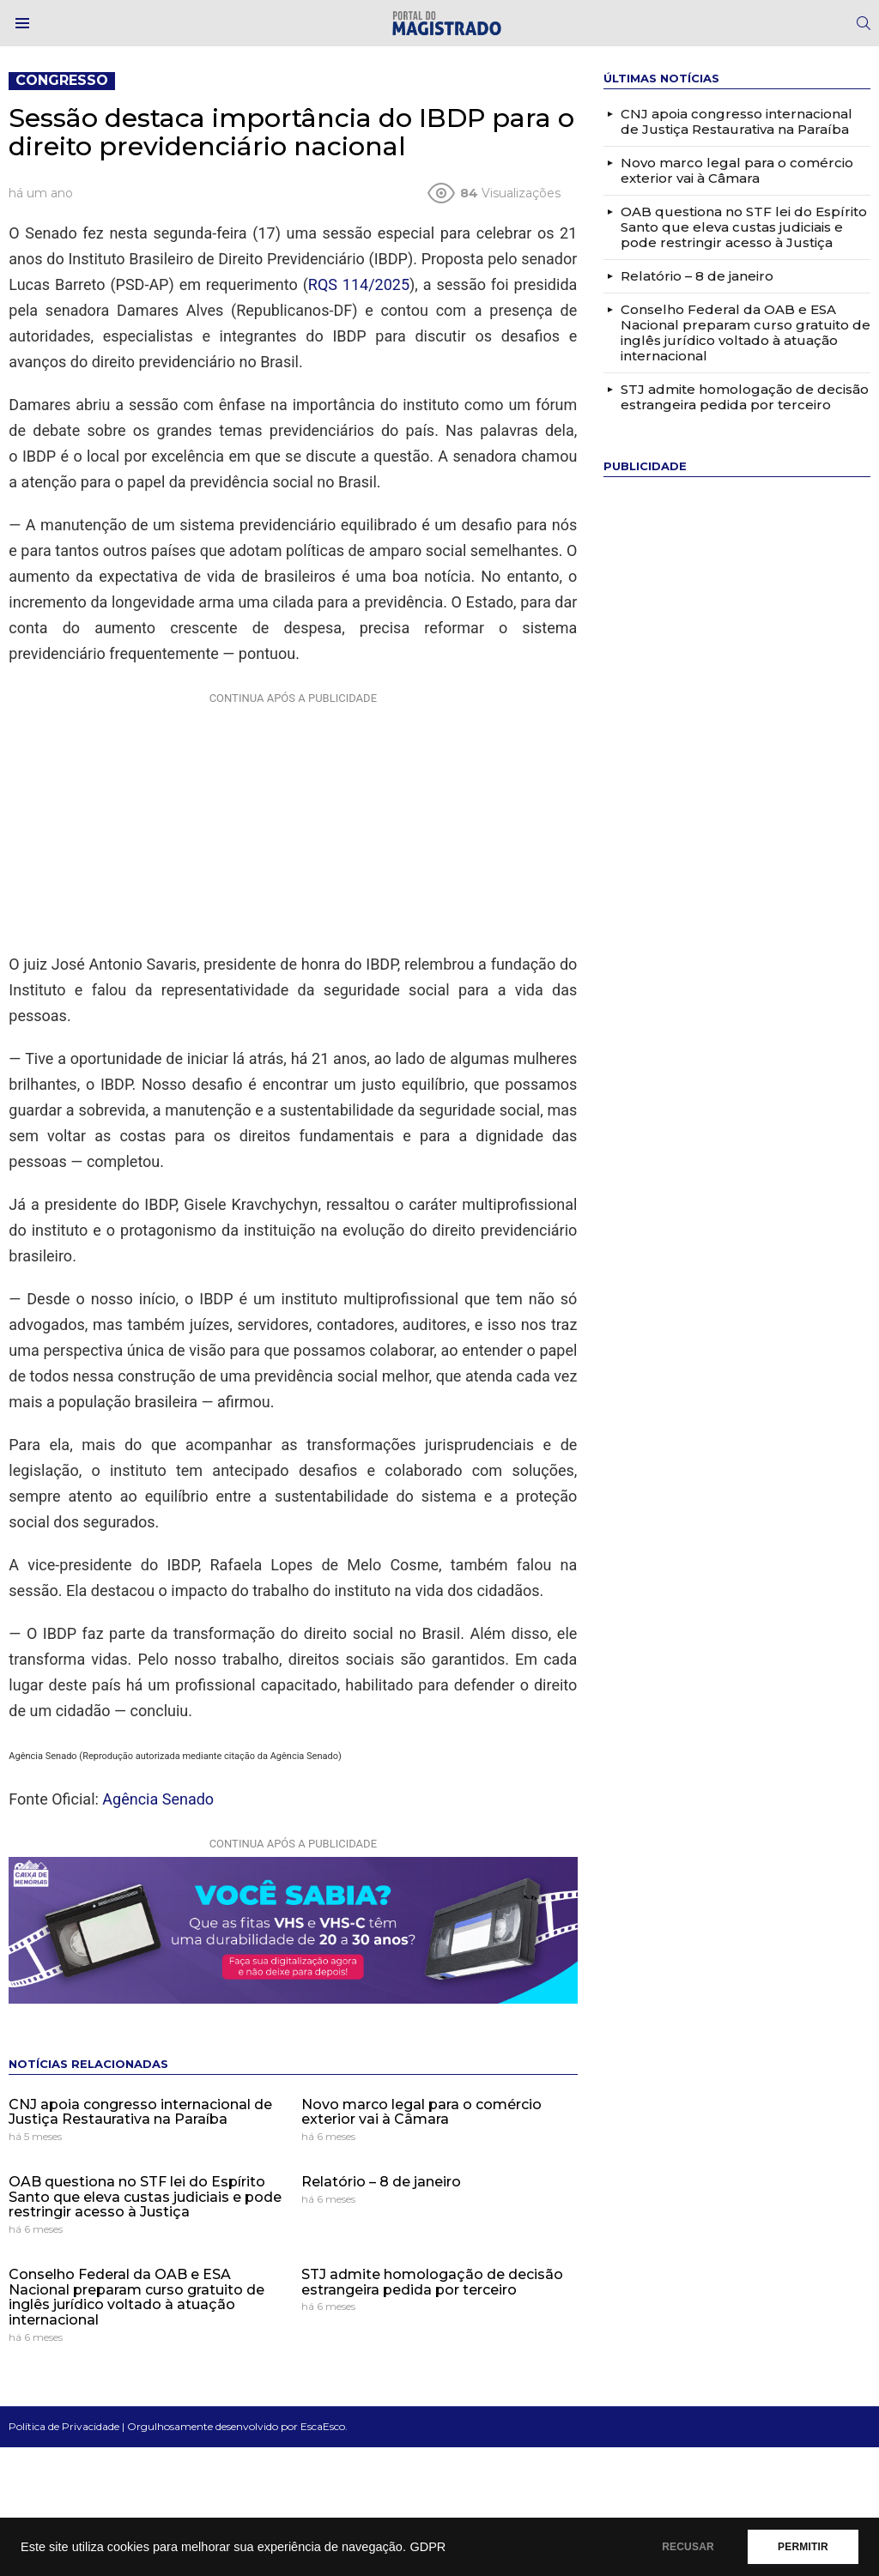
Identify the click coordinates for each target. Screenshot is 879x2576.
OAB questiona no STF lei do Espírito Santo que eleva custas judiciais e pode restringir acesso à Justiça (145, 2197)
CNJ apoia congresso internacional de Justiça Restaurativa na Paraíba (140, 2112)
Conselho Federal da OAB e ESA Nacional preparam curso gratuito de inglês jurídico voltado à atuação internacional (136, 2297)
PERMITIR (803, 2547)
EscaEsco (322, 2426)
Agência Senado (158, 1799)
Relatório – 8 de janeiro (381, 2182)
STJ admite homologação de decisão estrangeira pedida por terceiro (432, 2282)
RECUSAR (688, 2547)
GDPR (427, 2547)
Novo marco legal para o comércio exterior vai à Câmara (421, 2112)
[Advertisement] (292, 818)
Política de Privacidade (64, 2426)
